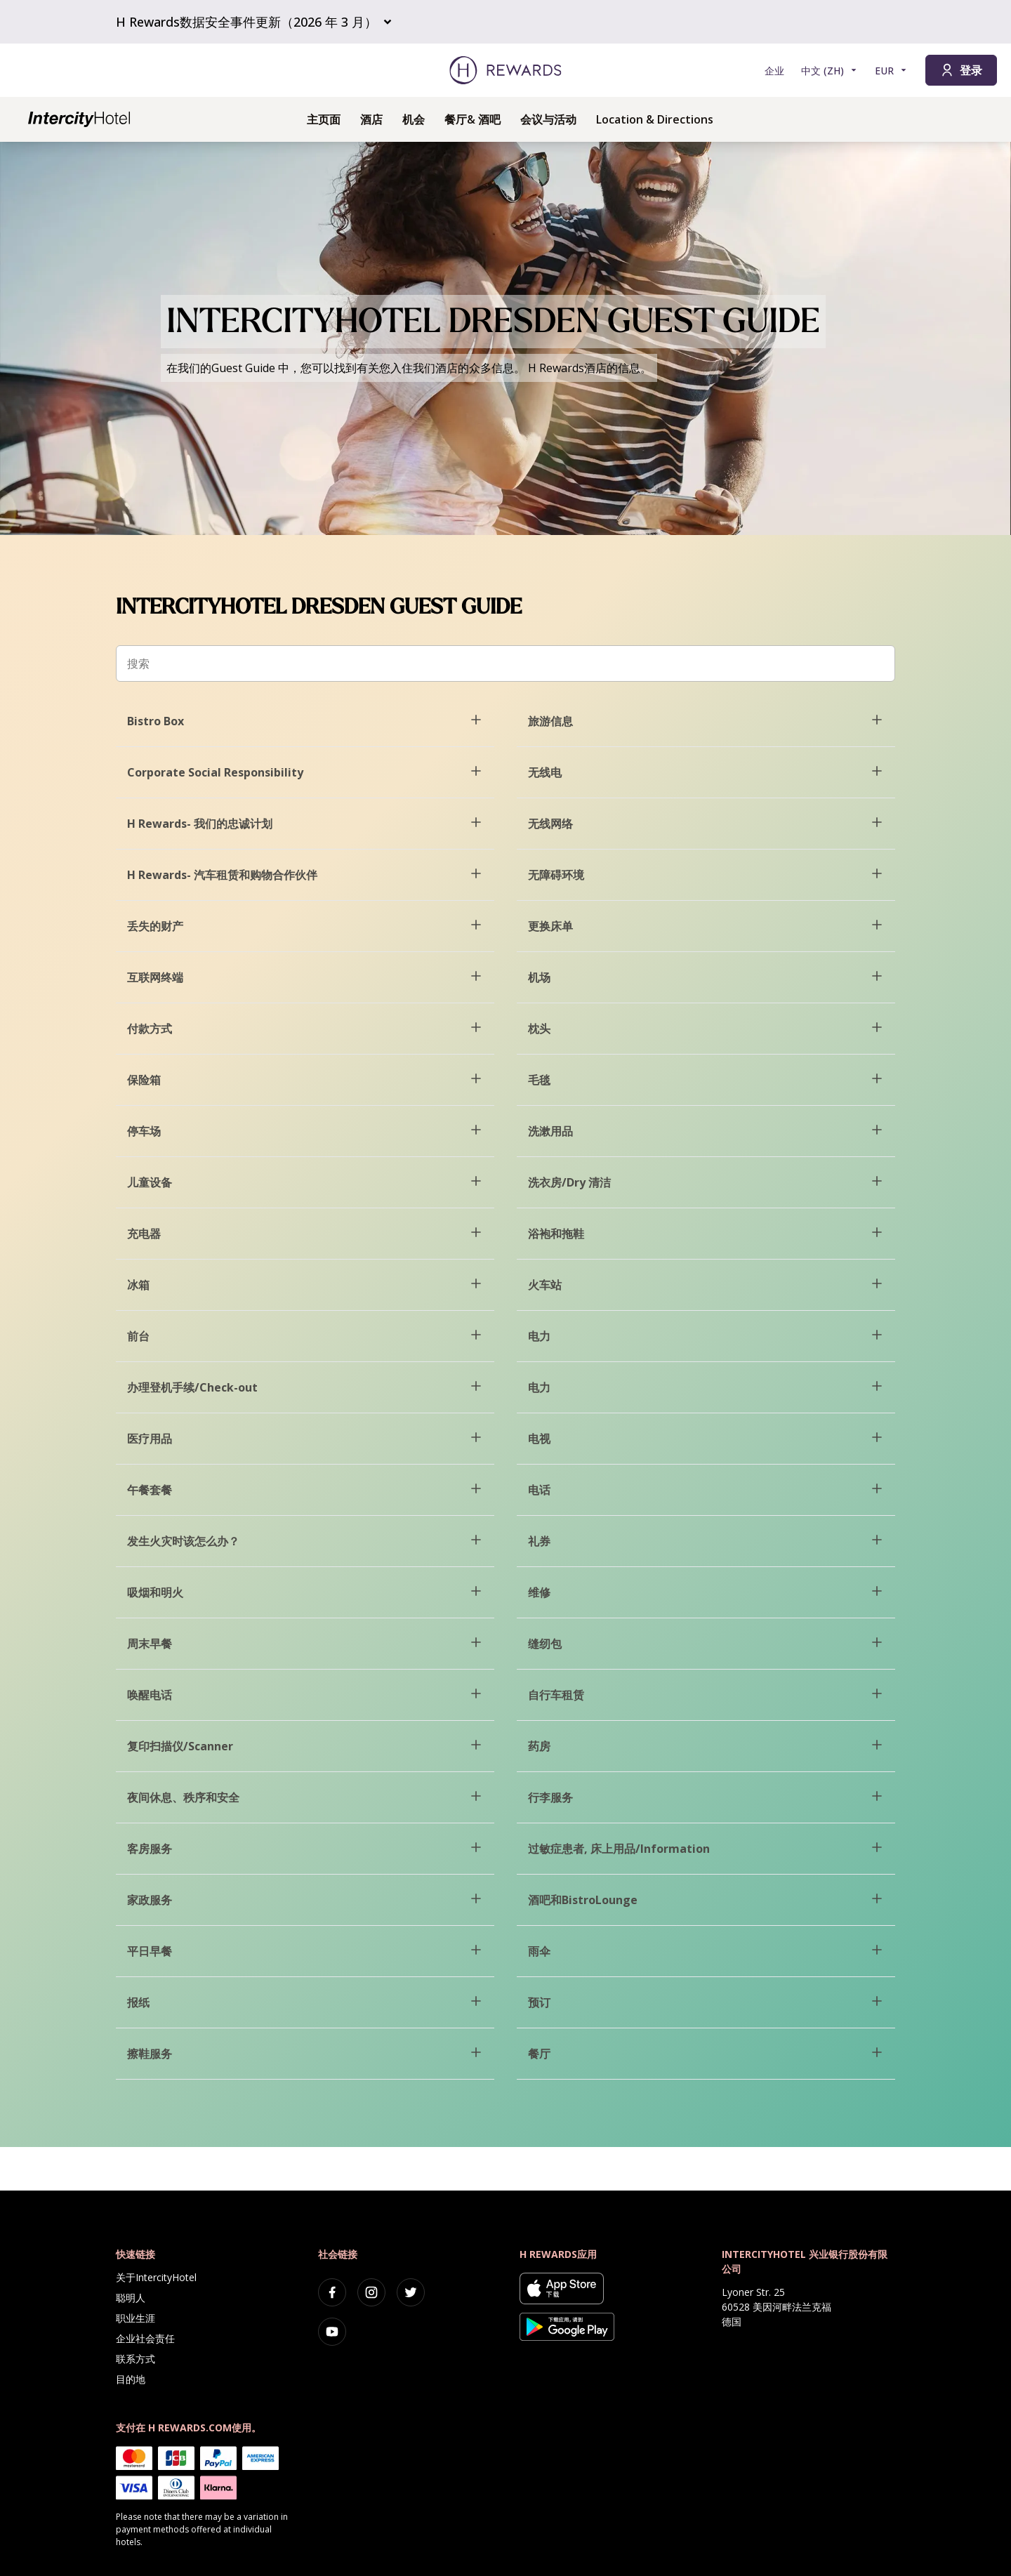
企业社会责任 (145, 2338)
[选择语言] (829, 71)
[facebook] (332, 2292)
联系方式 (135, 2358)
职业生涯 (135, 2318)
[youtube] (332, 2332)
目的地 (130, 2379)
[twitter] (411, 2292)
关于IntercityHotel (156, 2277)
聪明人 (130, 2297)
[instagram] (371, 2292)
